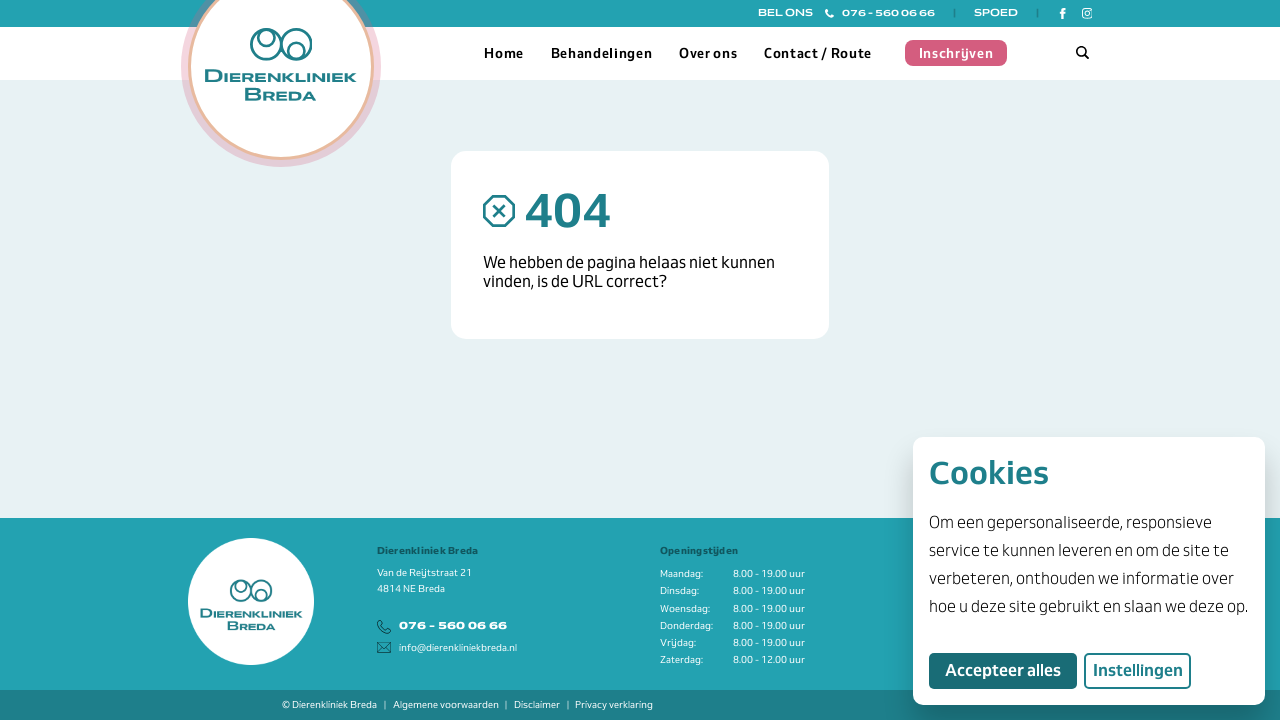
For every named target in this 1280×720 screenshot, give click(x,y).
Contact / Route (818, 53)
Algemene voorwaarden (446, 704)
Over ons (708, 53)
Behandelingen (602, 53)
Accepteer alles (1011, 670)
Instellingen (1138, 670)
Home (504, 53)
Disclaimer (537, 704)
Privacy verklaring (614, 704)
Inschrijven (956, 53)
